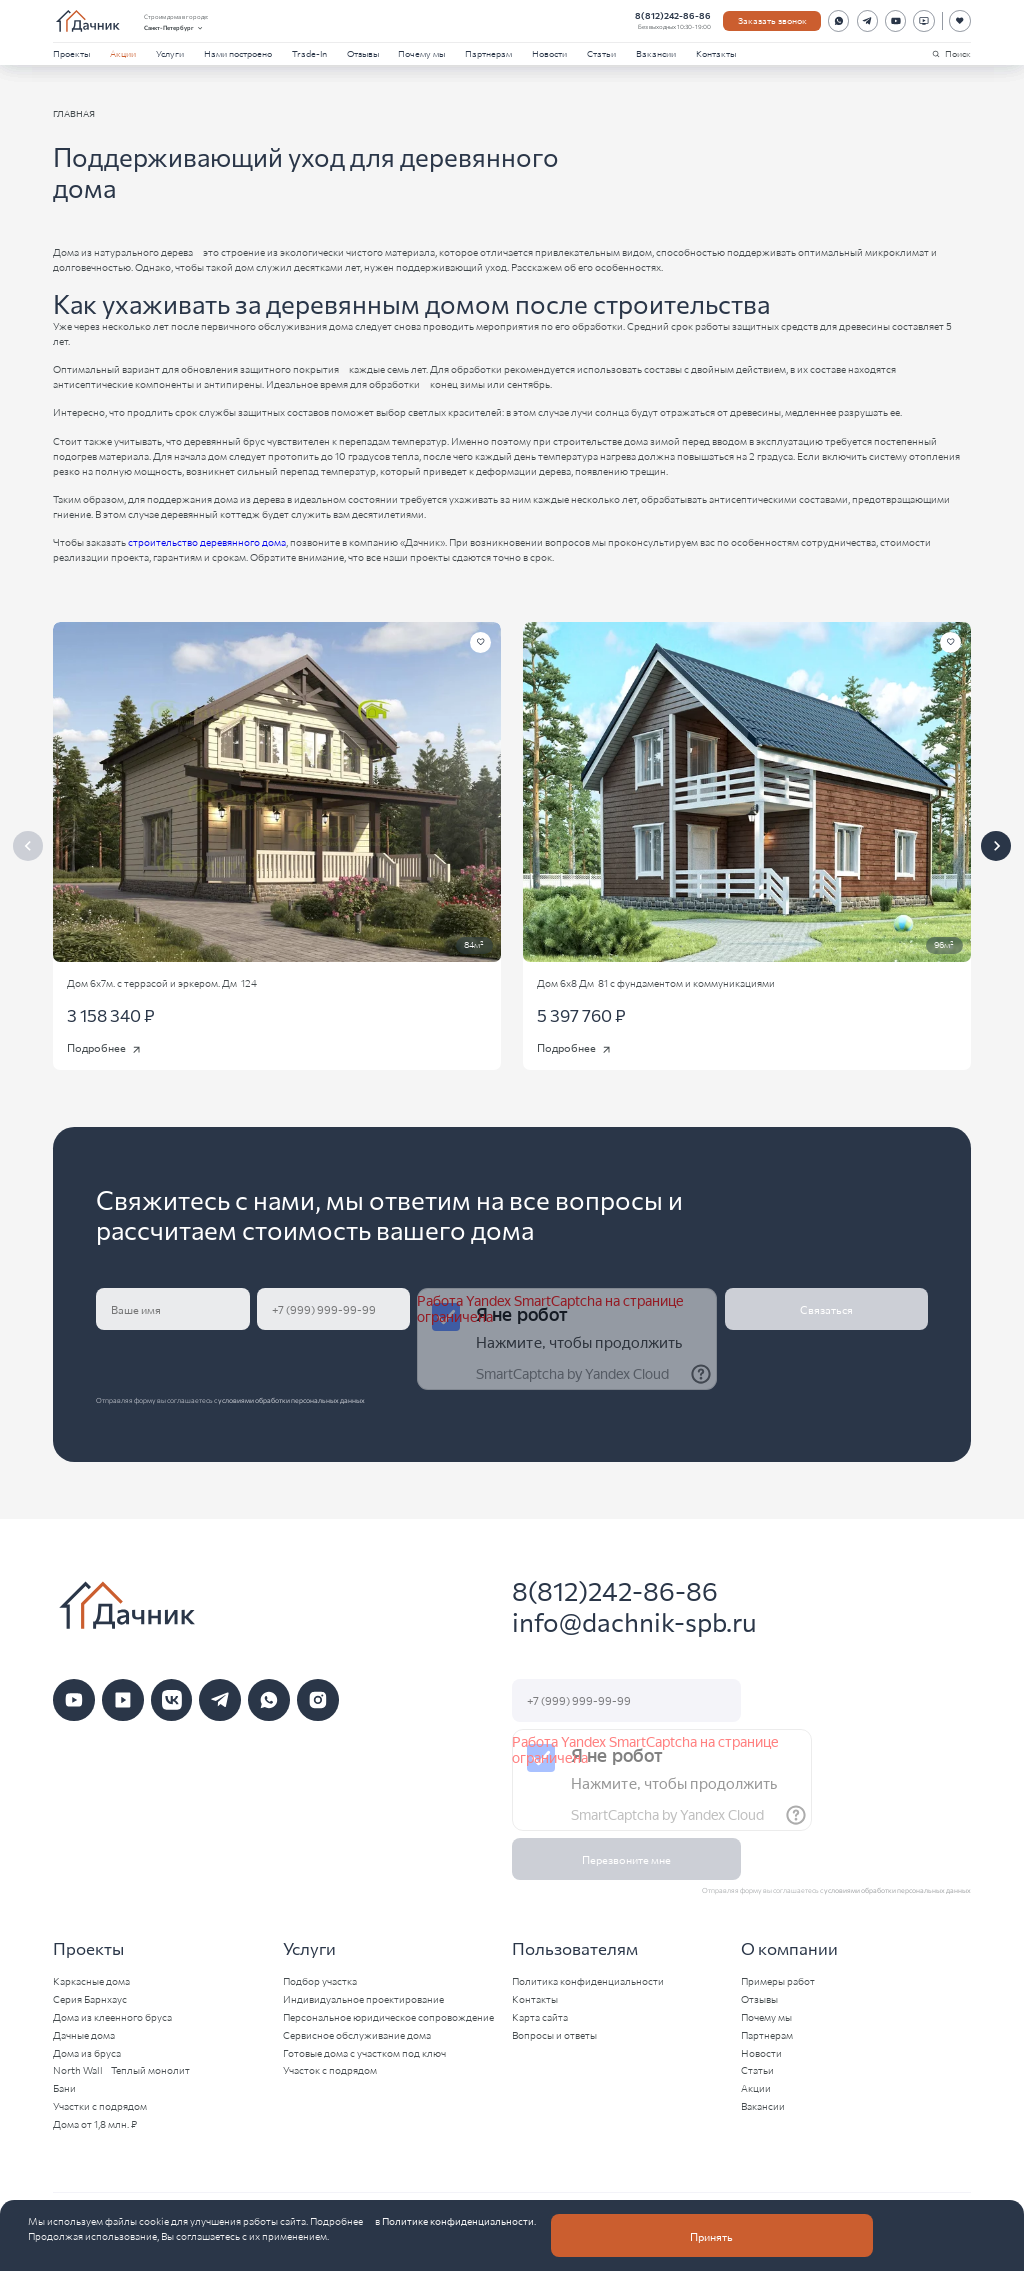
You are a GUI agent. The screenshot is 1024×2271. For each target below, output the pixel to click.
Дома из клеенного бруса (112, 2017)
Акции (123, 53)
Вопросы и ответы (554, 2035)
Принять (711, 2236)
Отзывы (363, 53)
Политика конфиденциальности (588, 1981)
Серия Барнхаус (90, 1999)
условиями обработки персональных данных (291, 1400)
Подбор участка (320, 1981)
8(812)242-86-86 (673, 15)
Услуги (170, 53)
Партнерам (488, 53)
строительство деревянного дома (207, 542)
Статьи (601, 53)
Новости (549, 53)
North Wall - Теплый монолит (121, 2070)
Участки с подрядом (100, 2106)
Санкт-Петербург (174, 28)
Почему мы (421, 53)
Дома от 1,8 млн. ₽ (95, 2124)
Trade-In (309, 53)
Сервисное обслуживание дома (357, 2035)
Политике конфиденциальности (458, 2220)
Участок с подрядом (330, 2070)
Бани (64, 2088)
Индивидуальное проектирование (363, 1999)
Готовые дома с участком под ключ (364, 2053)
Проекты (71, 53)
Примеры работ (778, 1981)
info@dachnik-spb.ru (634, 1621)
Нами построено (238, 53)
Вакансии (656, 53)
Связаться (826, 1309)
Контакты (716, 53)
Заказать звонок (772, 20)
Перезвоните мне (626, 1859)
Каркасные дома (91, 1981)
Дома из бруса (87, 2053)
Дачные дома (84, 2035)
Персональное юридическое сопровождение (388, 2017)
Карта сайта (540, 2017)
